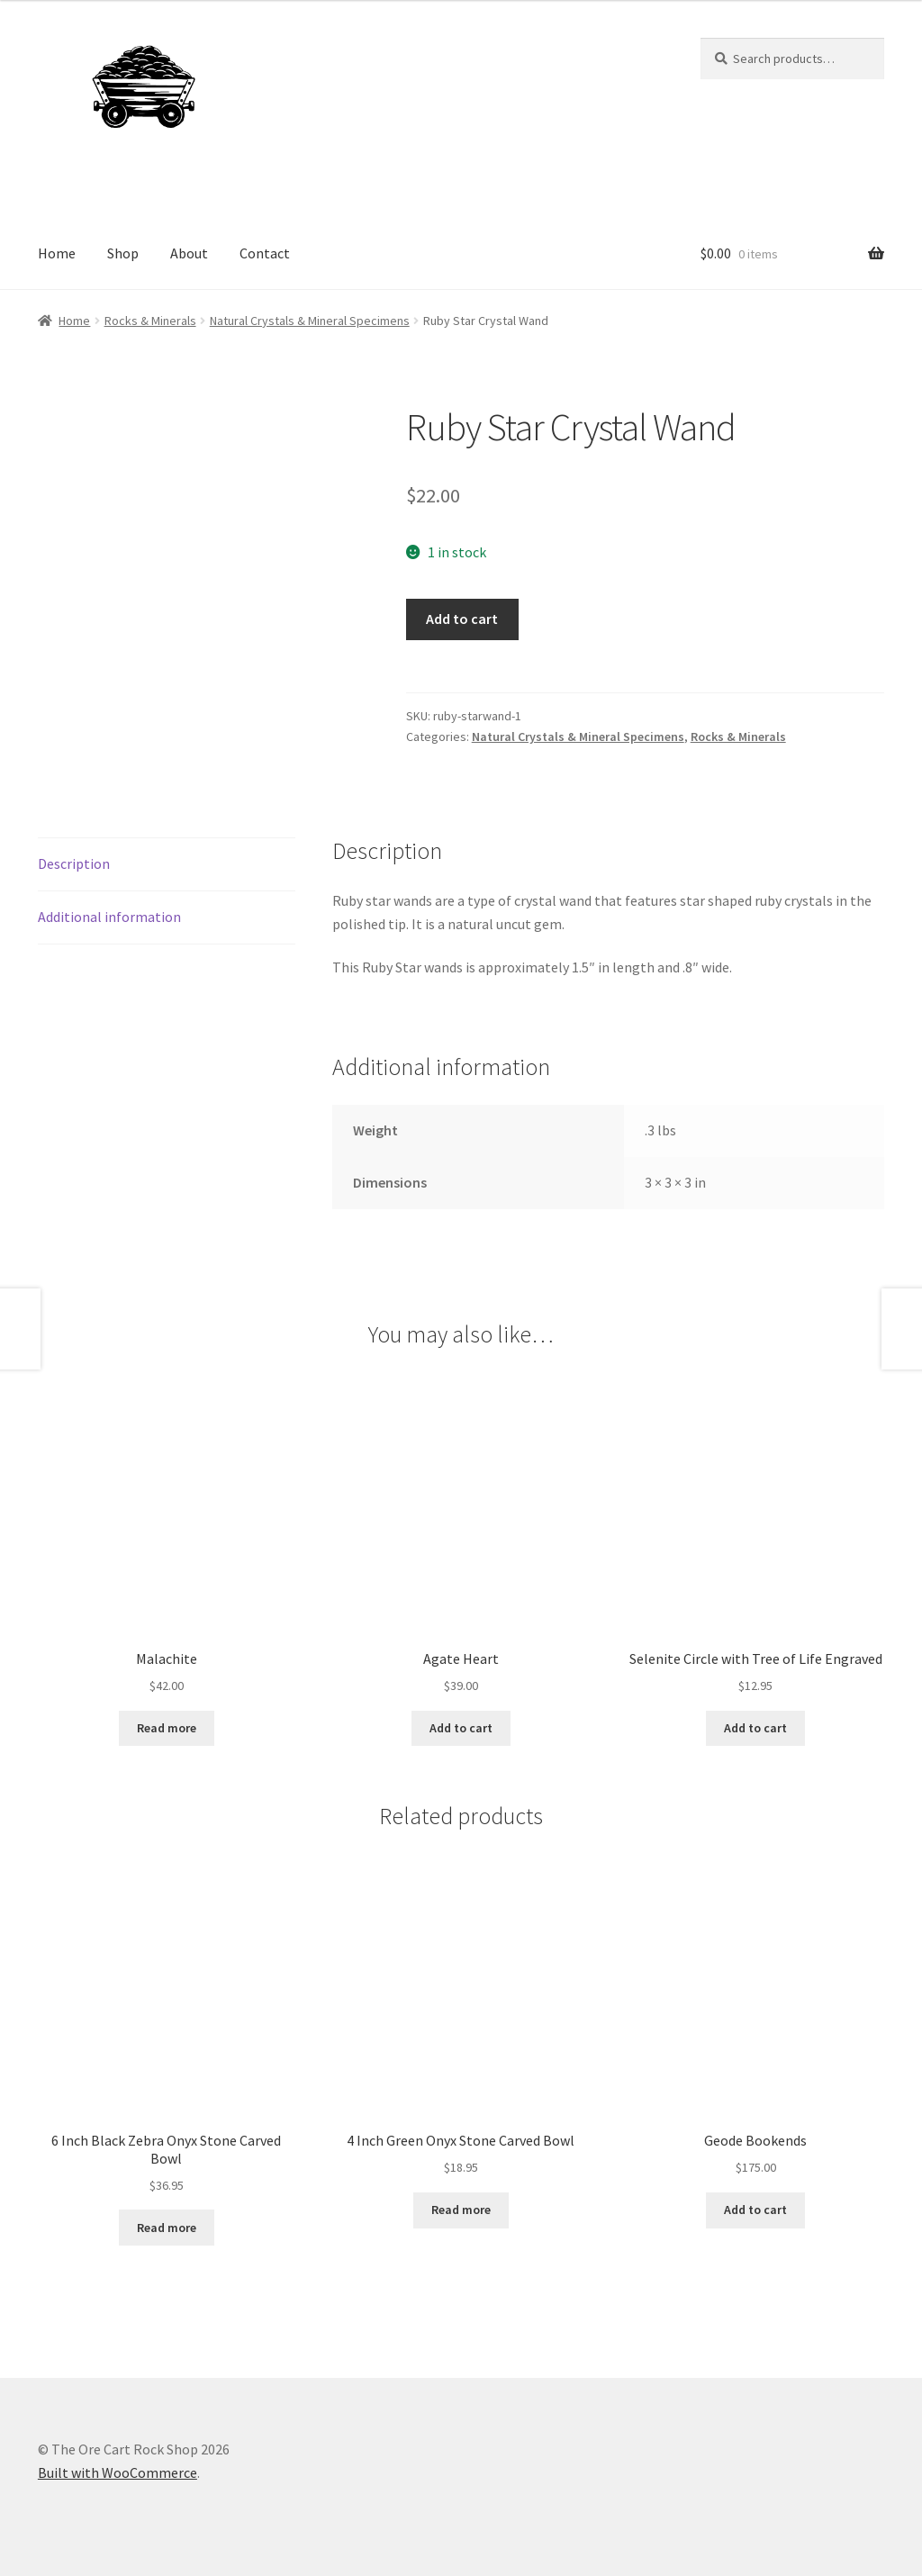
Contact (265, 253)
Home (57, 253)
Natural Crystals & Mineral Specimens (310, 320)
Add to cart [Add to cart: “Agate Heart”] (461, 1728)
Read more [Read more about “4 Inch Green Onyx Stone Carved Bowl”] (461, 2209)
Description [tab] (74, 863)
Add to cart (462, 619)
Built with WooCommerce (117, 2472)
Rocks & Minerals (150, 320)
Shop (123, 253)
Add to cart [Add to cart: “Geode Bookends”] (755, 2209)
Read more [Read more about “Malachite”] (166, 1728)
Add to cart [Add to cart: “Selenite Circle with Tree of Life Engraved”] (755, 1728)
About (189, 253)
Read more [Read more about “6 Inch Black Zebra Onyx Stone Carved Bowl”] (166, 2227)
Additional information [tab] (109, 917)
